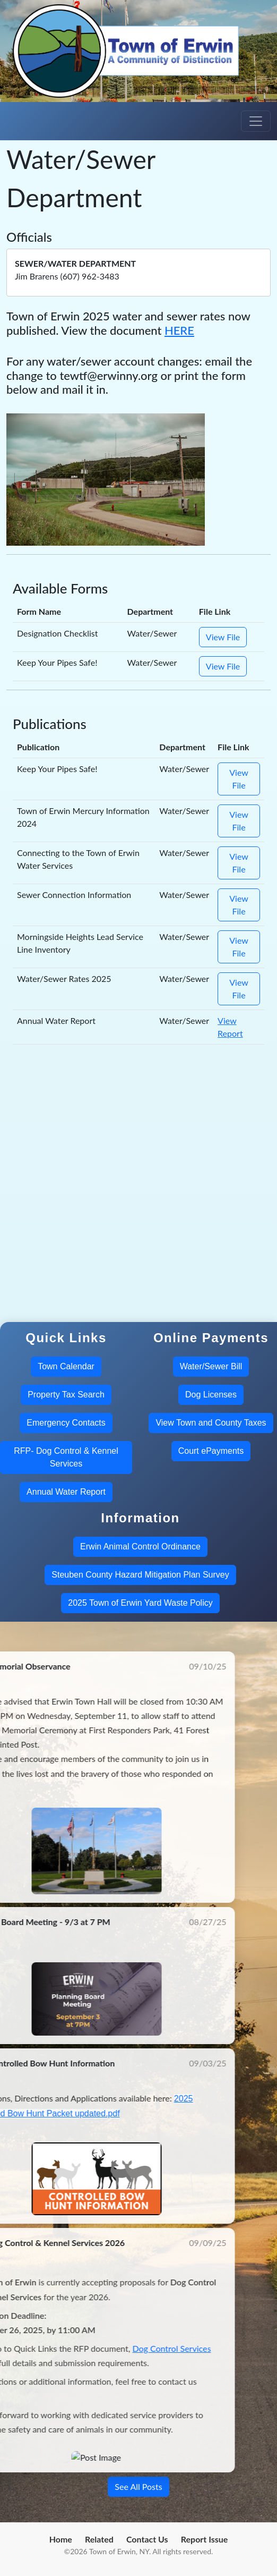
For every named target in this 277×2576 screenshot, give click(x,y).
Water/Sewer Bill (211, 1366)
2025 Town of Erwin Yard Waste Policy (140, 1602)
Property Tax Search (66, 1394)
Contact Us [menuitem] (147, 2539)
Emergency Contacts (66, 1422)
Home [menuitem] (60, 2539)
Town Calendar (66, 1366)
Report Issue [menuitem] (204, 2539)
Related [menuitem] (99, 2539)
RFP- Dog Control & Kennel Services (66, 1457)
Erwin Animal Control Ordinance (140, 1546)
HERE (179, 330)
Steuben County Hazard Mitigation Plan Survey (140, 1574)
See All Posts (138, 2486)
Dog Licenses (211, 1394)
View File (223, 637)
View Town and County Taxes (210, 1422)
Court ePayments (211, 1450)
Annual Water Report (66, 1491)
